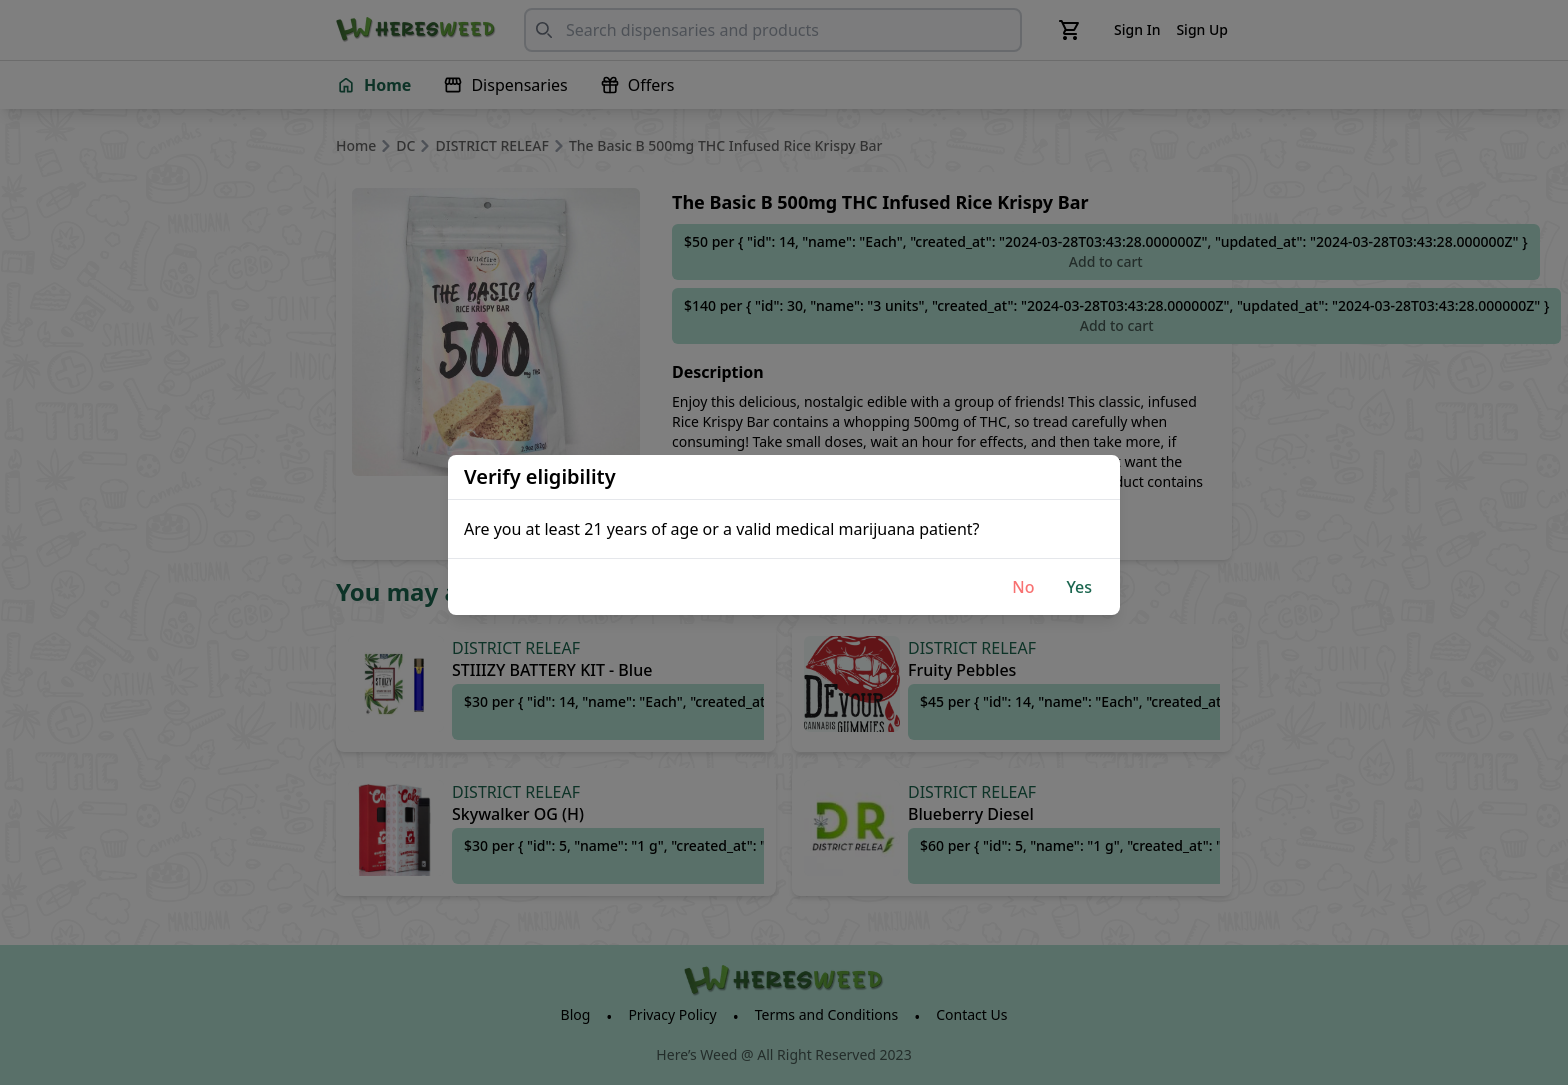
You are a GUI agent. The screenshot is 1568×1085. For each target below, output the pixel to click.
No (1023, 587)
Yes (1079, 587)
